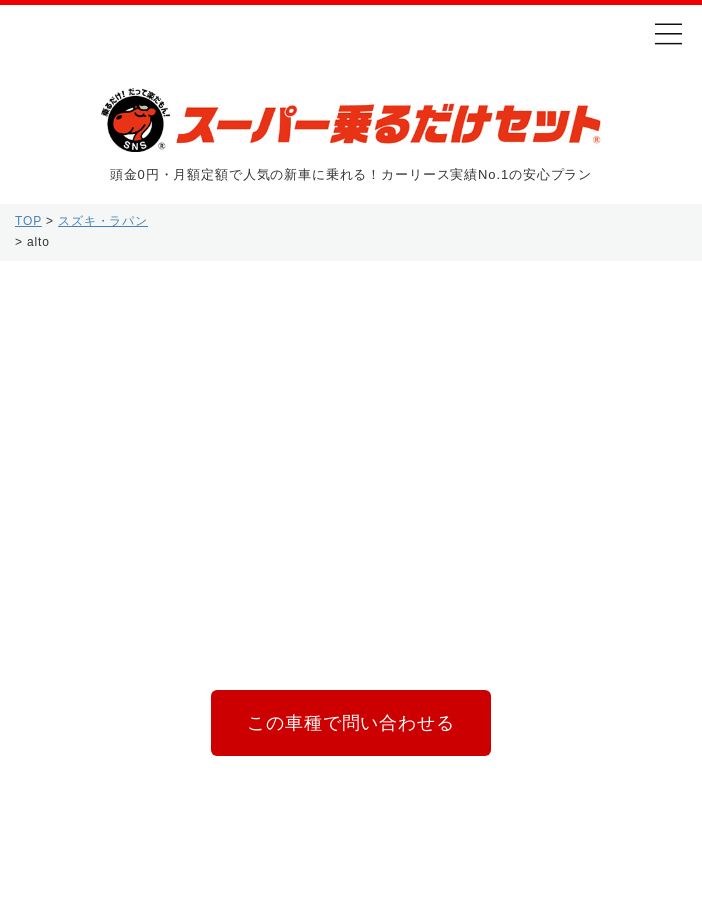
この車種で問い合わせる (350, 725)
